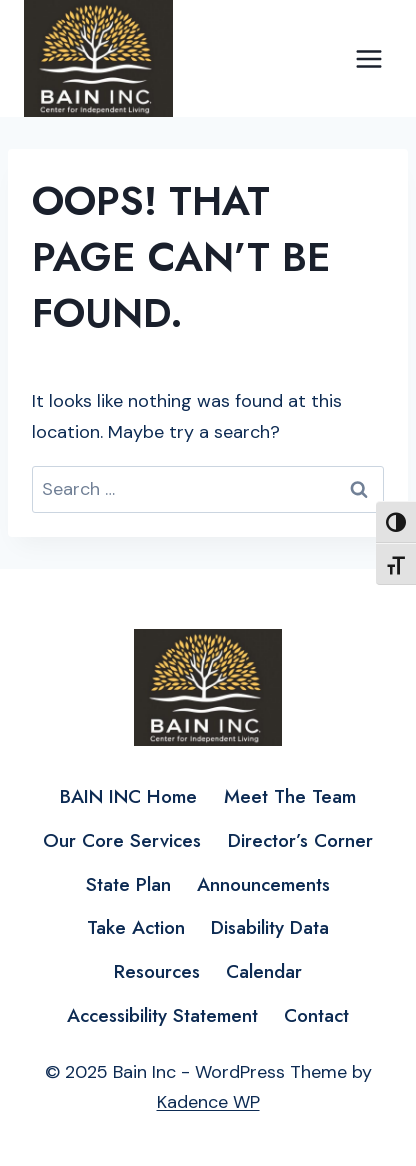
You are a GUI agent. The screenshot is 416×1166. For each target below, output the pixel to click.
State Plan (128, 884)
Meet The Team (290, 796)
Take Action (136, 927)
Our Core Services (122, 840)
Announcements (263, 884)
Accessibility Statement (162, 1015)
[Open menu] (368, 58)
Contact (316, 1015)
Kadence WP (208, 1102)
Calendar (264, 971)
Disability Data (270, 927)
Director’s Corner (300, 840)
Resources (157, 971)
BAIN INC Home (128, 796)
